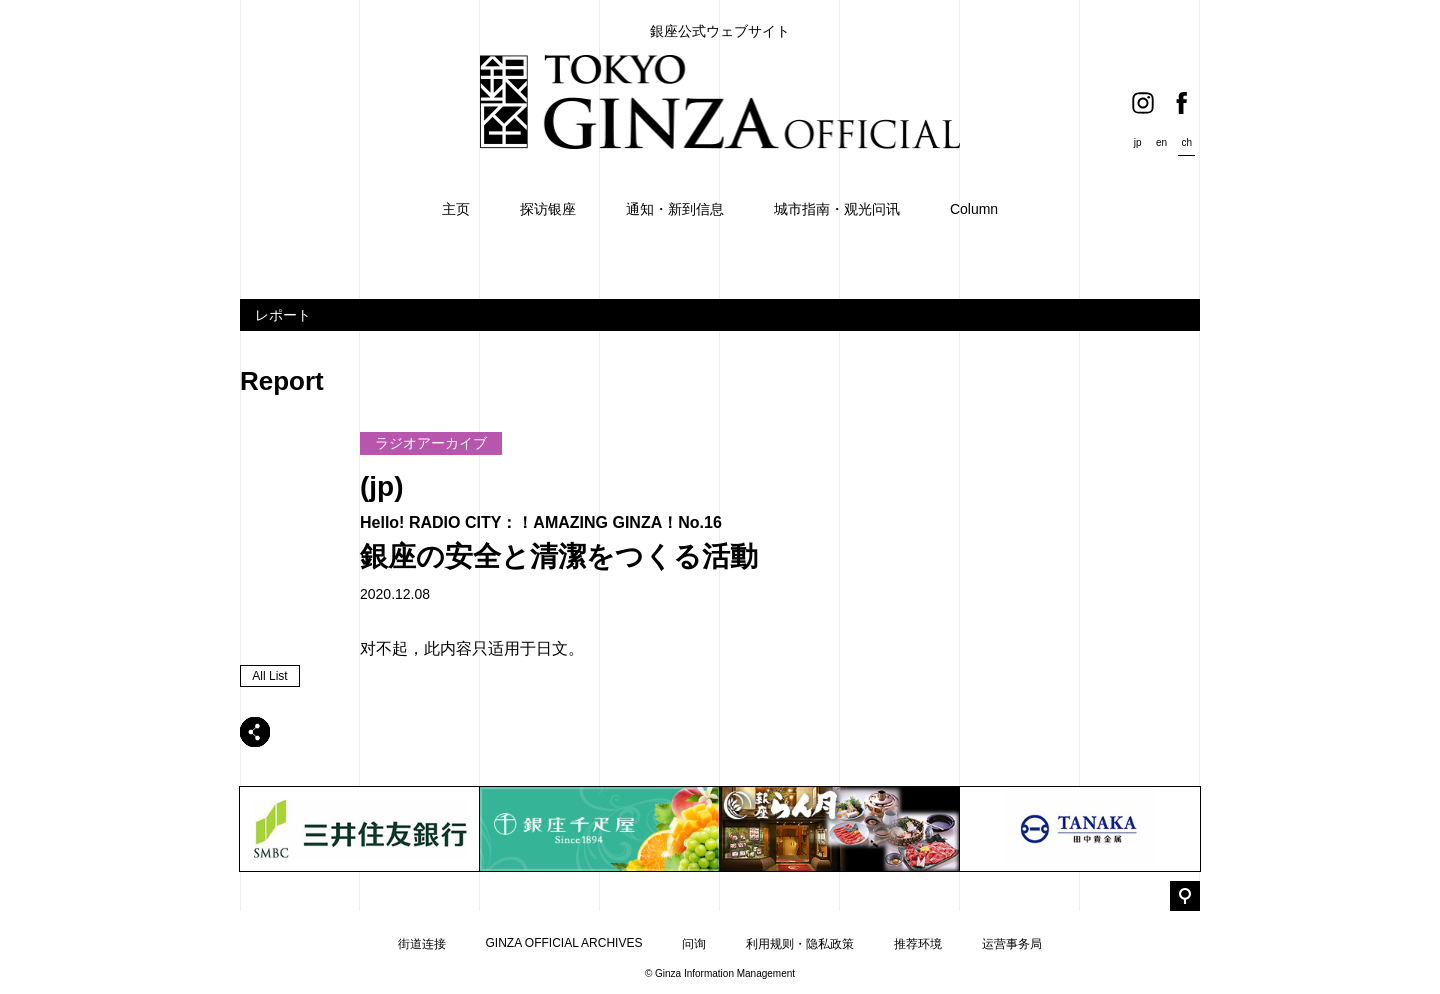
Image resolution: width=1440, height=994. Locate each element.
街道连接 (422, 944)
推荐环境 (918, 944)
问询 (694, 944)
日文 (552, 648)
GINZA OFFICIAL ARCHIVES (564, 943)
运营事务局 (1012, 944)
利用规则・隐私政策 (800, 944)
